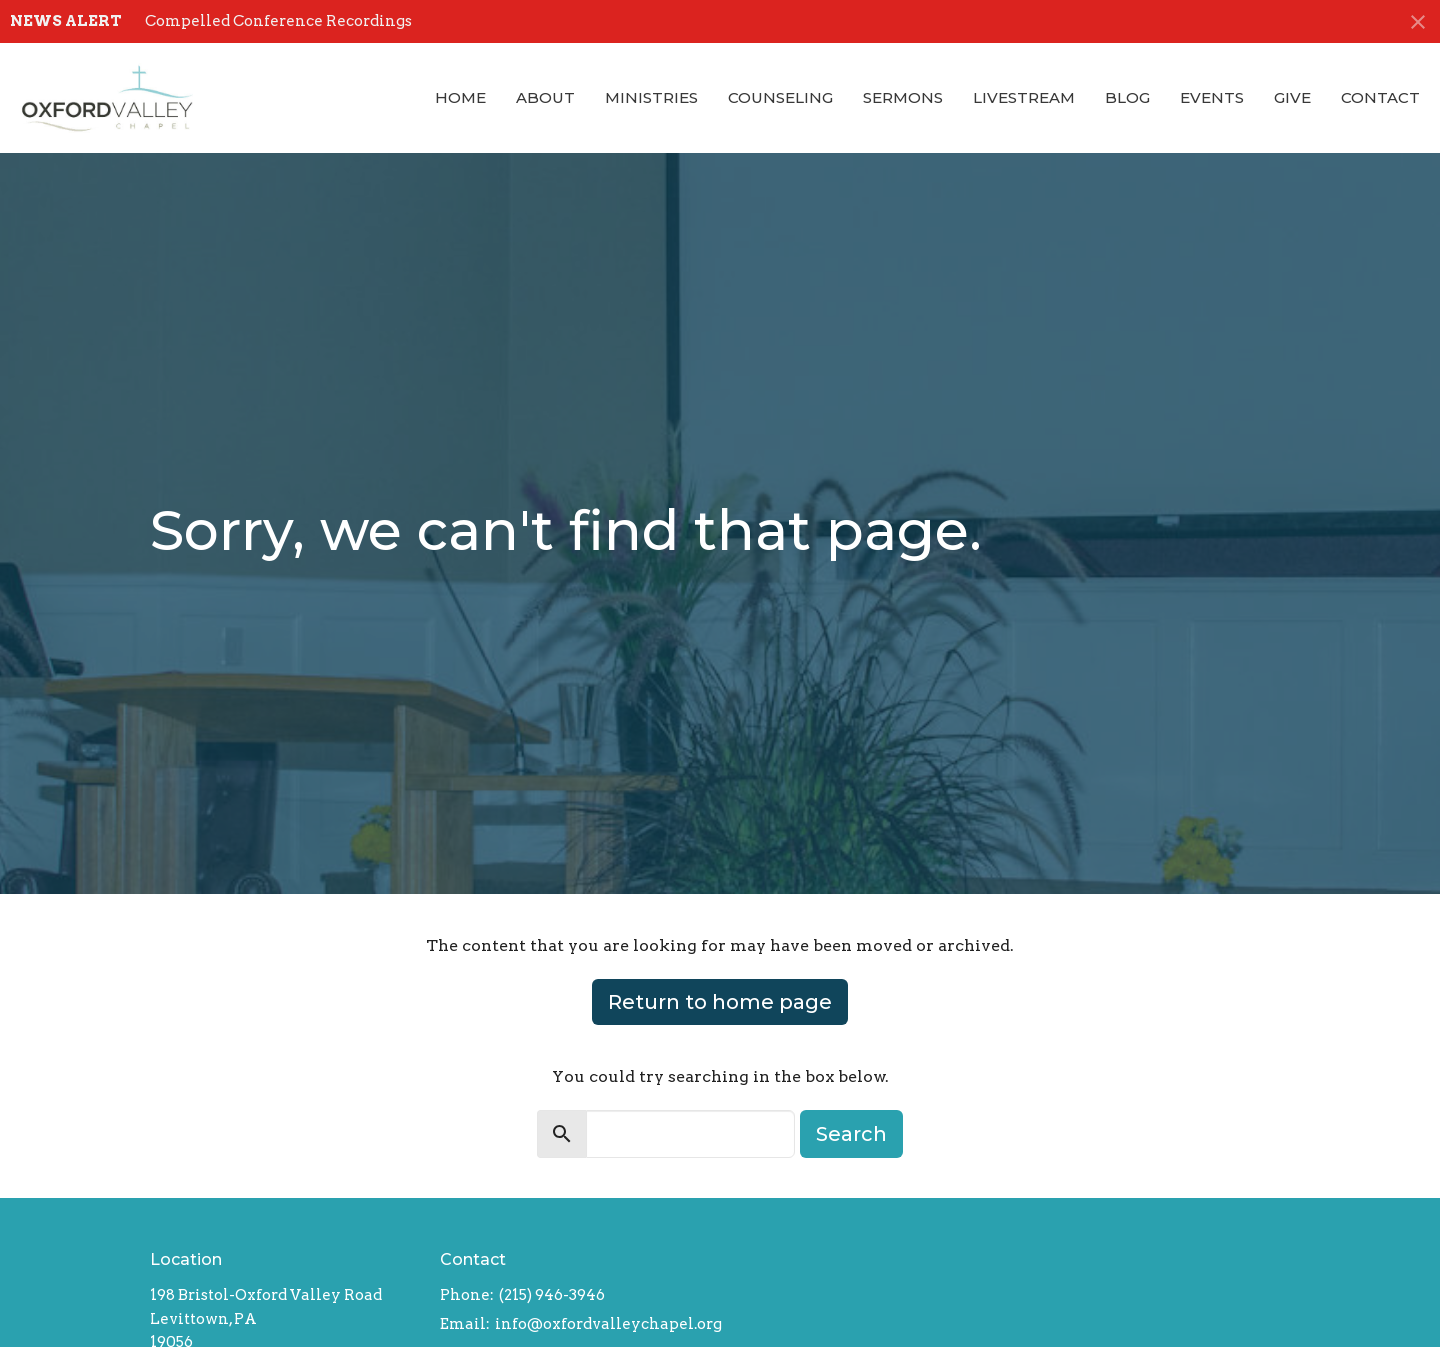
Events (1212, 97)
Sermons (903, 97)
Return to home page (720, 1002)
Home (460, 97)
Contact (1380, 97)
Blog (1127, 97)
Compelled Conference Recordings (278, 21)
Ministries (651, 97)
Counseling (780, 97)
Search (851, 1134)
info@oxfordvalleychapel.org (608, 1324)
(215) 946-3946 (552, 1295)
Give (1292, 97)
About (545, 97)
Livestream (1024, 97)
